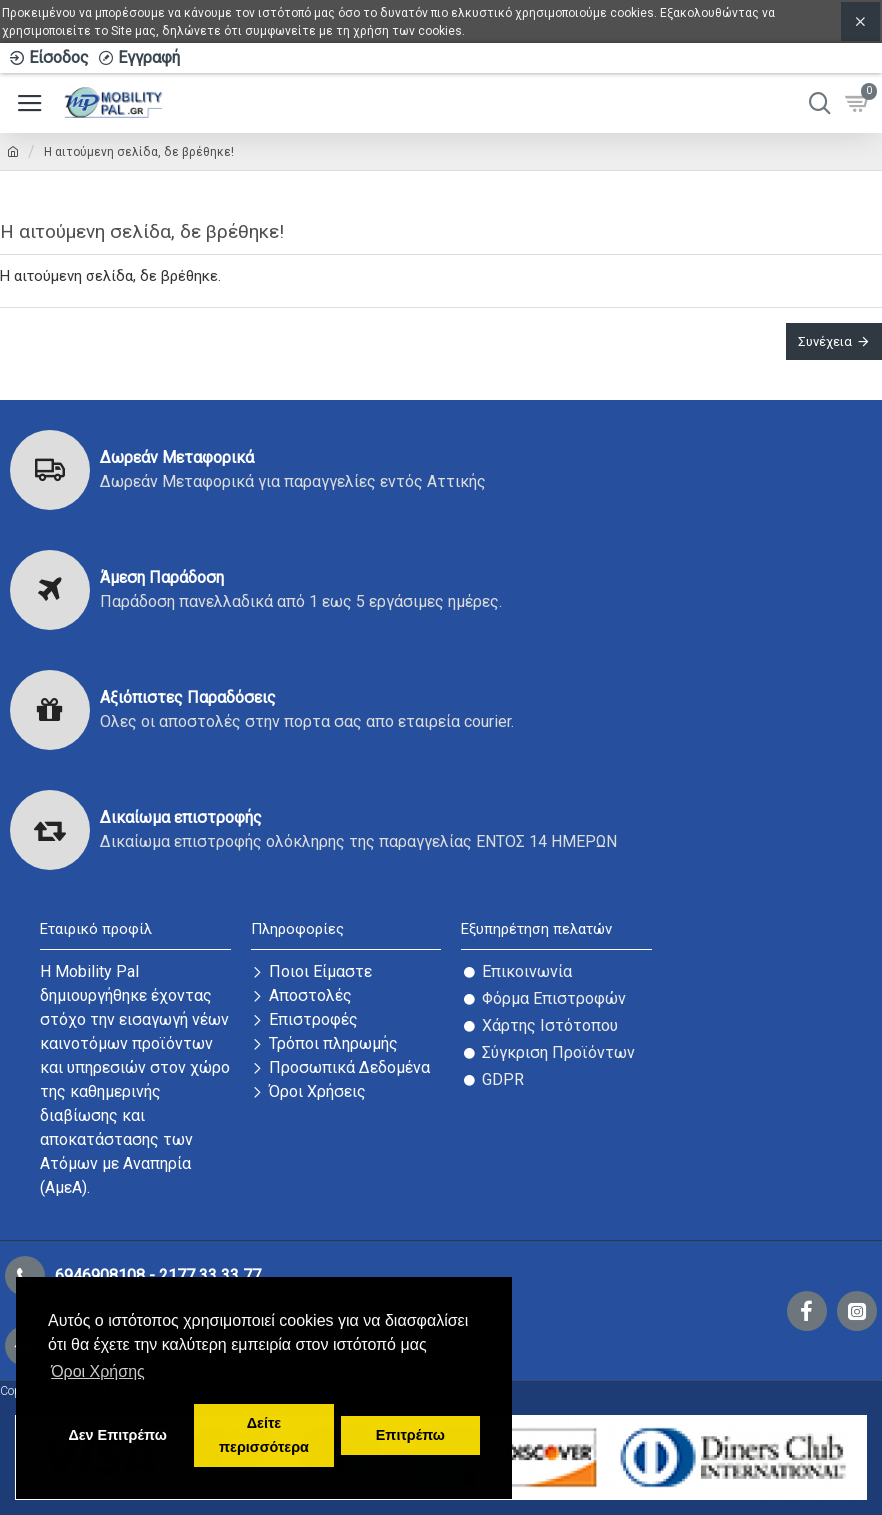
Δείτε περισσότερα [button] (264, 1435)
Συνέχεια (825, 341)
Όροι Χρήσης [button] (98, 1371)
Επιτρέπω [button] (410, 1435)
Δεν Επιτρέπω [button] (117, 1435)
